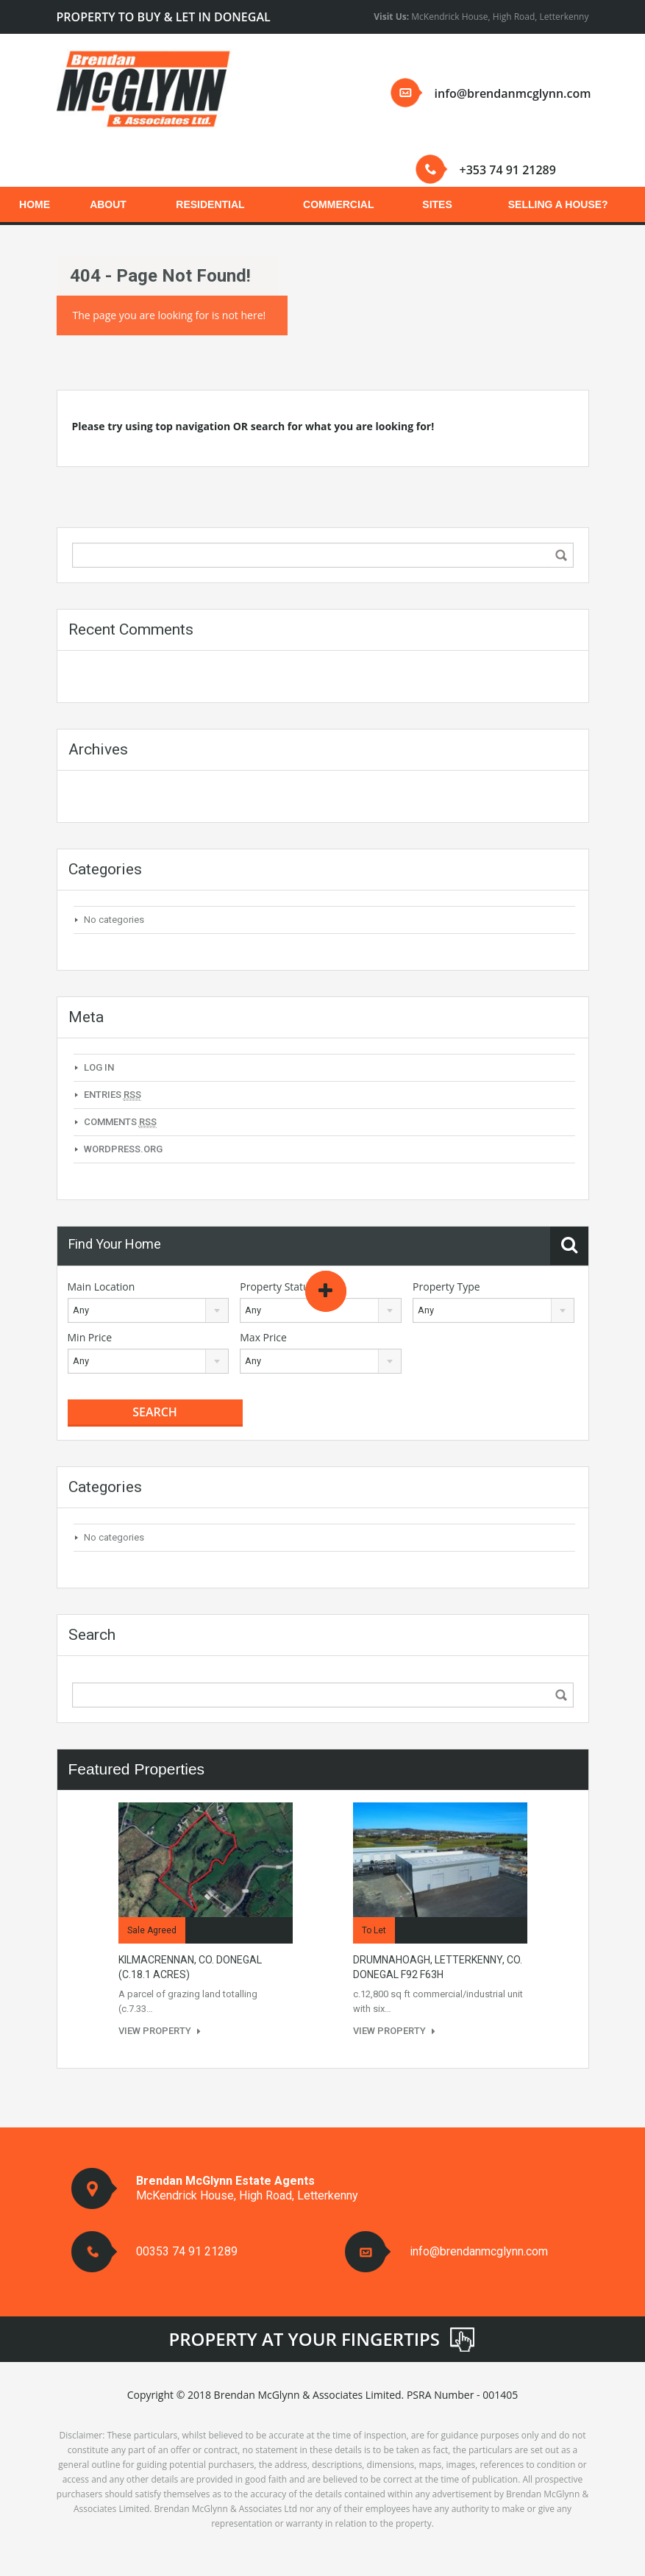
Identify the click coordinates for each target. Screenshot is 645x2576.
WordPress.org (123, 1149)
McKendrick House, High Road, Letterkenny (481, 16)
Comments (120, 1122)
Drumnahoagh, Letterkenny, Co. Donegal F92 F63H (437, 1967)
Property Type (446, 1287)
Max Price (263, 1337)
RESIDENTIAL (210, 204)
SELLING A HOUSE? (558, 204)
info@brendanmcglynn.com (513, 93)
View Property (159, 2030)
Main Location (101, 1287)
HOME (34, 204)
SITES (437, 204)
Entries (112, 1095)
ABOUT (108, 204)
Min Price (90, 1337)
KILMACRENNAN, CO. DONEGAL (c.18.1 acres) (190, 1967)
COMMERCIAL (338, 204)
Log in (99, 1067)
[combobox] (148, 1310)
